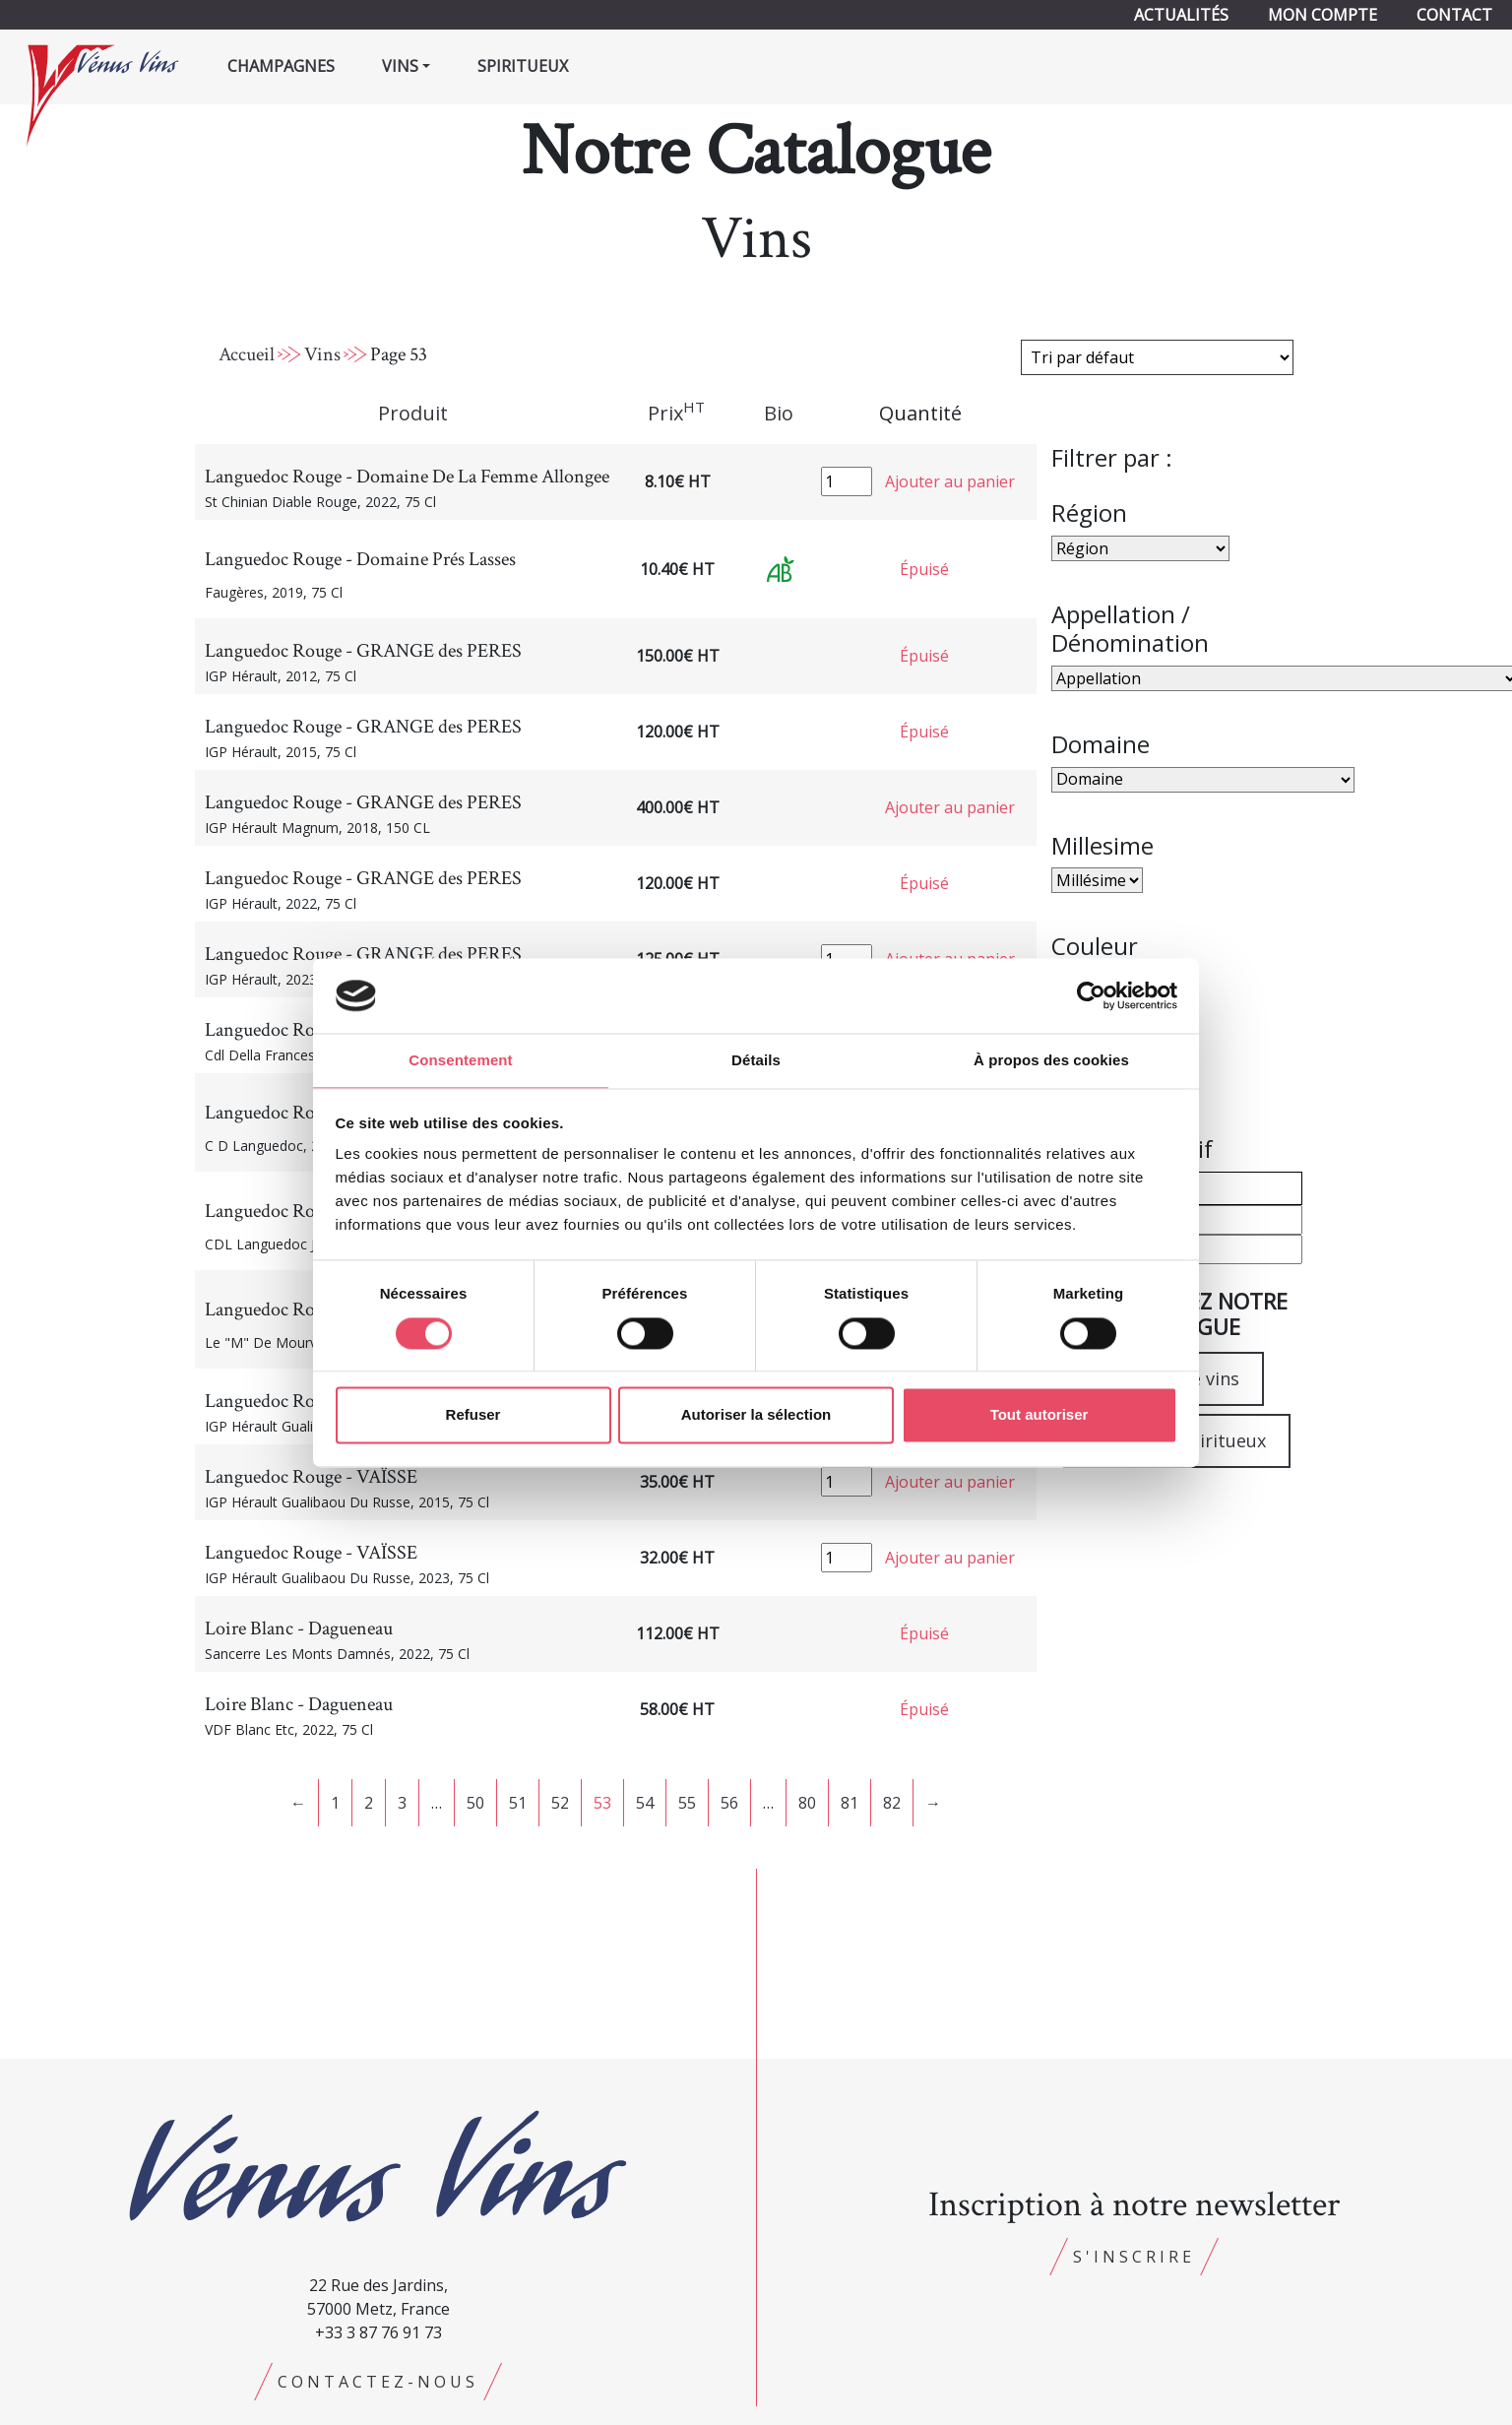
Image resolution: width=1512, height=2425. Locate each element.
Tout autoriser (1039, 1416)
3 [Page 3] (402, 1803)
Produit (413, 413)
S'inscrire (1134, 2256)
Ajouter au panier (950, 481)
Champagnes (281, 66)
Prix (676, 412)
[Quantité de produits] (846, 481)
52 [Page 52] (560, 1803)
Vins (322, 354)
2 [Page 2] (368, 1803)
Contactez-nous (378, 2382)
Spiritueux (522, 66)
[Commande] (1157, 357)
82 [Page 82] (892, 1803)
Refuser (473, 1416)
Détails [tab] (756, 1060)
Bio (778, 413)
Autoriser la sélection (756, 1416)
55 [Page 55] (687, 1803)
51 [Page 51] (518, 1803)
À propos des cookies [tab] (1051, 1060)
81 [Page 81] (849, 1803)
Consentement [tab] (460, 1060)
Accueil (247, 354)
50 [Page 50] (475, 1803)
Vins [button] (400, 66)
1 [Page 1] (335, 1803)
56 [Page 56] (729, 1803)
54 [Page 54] (645, 1803)
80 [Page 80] (807, 1803)
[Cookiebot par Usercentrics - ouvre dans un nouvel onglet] (1091, 994)
